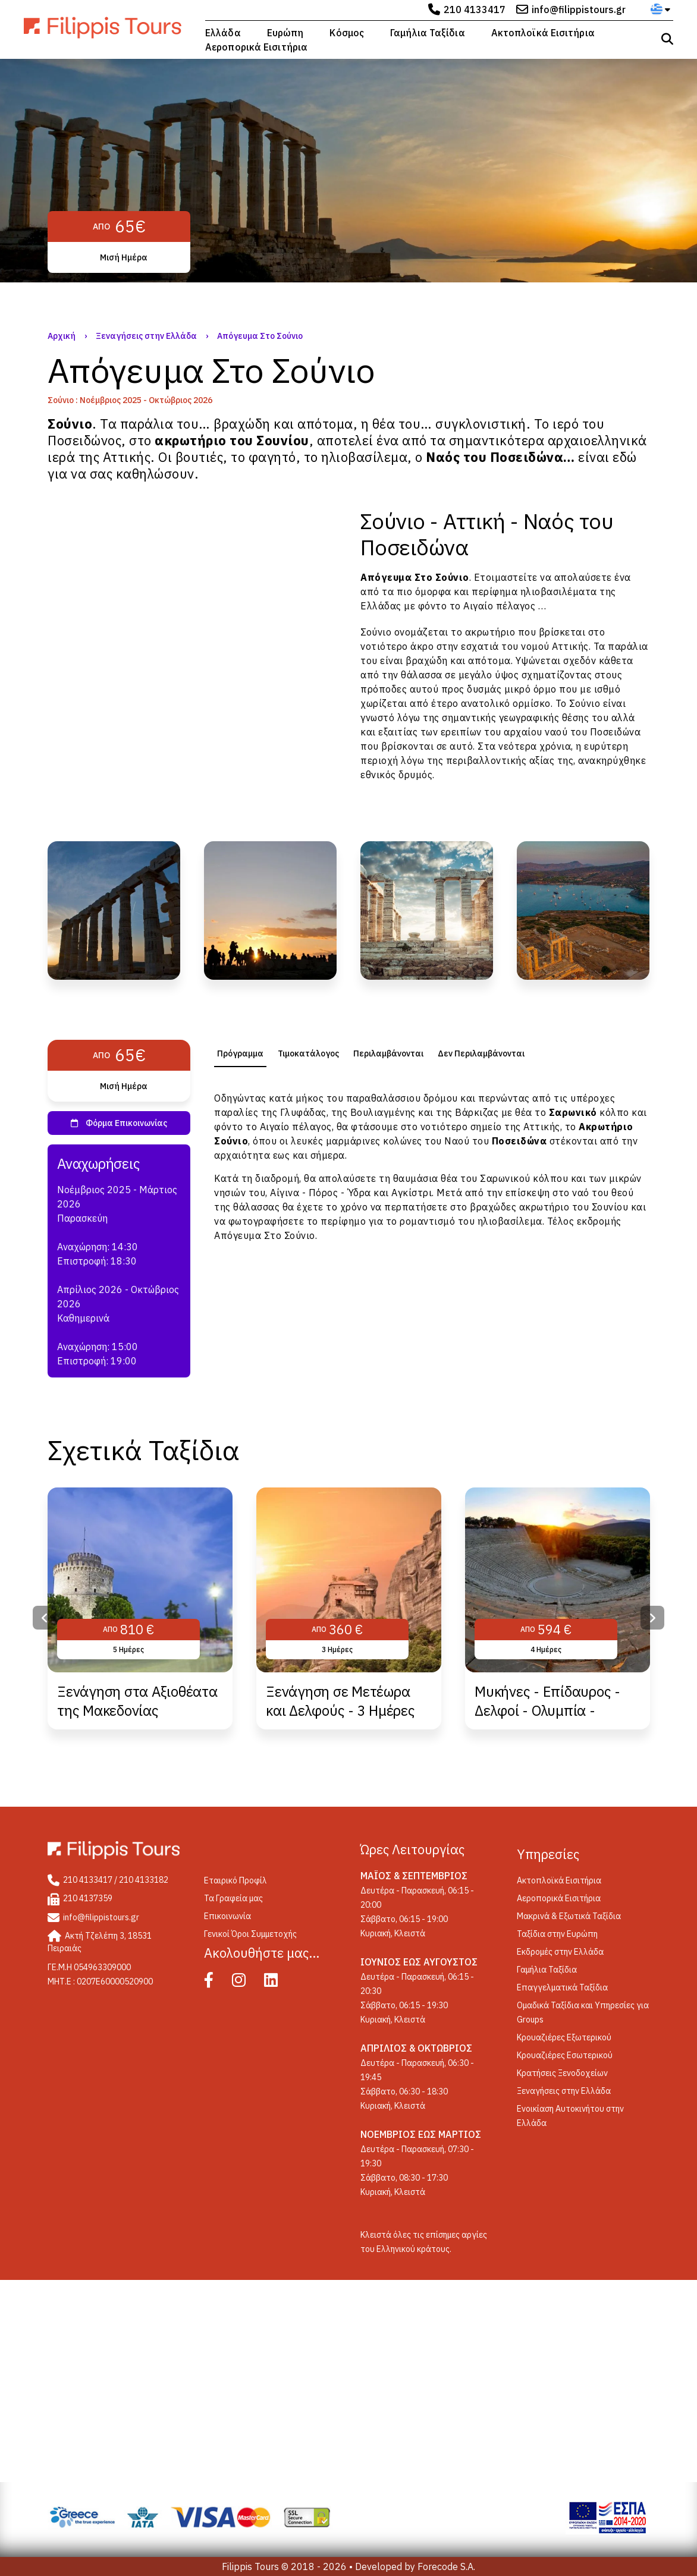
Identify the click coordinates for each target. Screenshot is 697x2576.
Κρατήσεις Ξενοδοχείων (562, 2073)
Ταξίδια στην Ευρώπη (557, 1934)
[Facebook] (217, 1982)
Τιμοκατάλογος (308, 1053)
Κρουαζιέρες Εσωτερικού (565, 2055)
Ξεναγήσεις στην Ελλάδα (146, 336)
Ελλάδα (223, 33)
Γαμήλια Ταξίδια (427, 33)
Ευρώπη (285, 33)
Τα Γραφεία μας (233, 1898)
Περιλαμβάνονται (388, 1053)
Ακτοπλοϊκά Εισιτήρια (543, 33)
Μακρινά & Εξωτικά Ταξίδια (569, 1916)
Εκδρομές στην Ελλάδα (560, 1951)
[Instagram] (247, 1982)
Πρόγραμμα (240, 1053)
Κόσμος (346, 33)
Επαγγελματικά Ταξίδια (562, 1987)
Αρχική (62, 336)
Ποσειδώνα (615, 732)
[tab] (240, 1053)
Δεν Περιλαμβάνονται (481, 1053)
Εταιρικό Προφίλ (235, 1880)
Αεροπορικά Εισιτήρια (256, 47)
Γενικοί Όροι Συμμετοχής (250, 1934)
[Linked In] (279, 1982)
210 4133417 (475, 9)
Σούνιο (452, 577)
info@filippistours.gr (579, 9)
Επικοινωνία (227, 1916)
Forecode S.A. (446, 2566)
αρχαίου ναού (535, 732)
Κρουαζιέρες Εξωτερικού (564, 2037)
